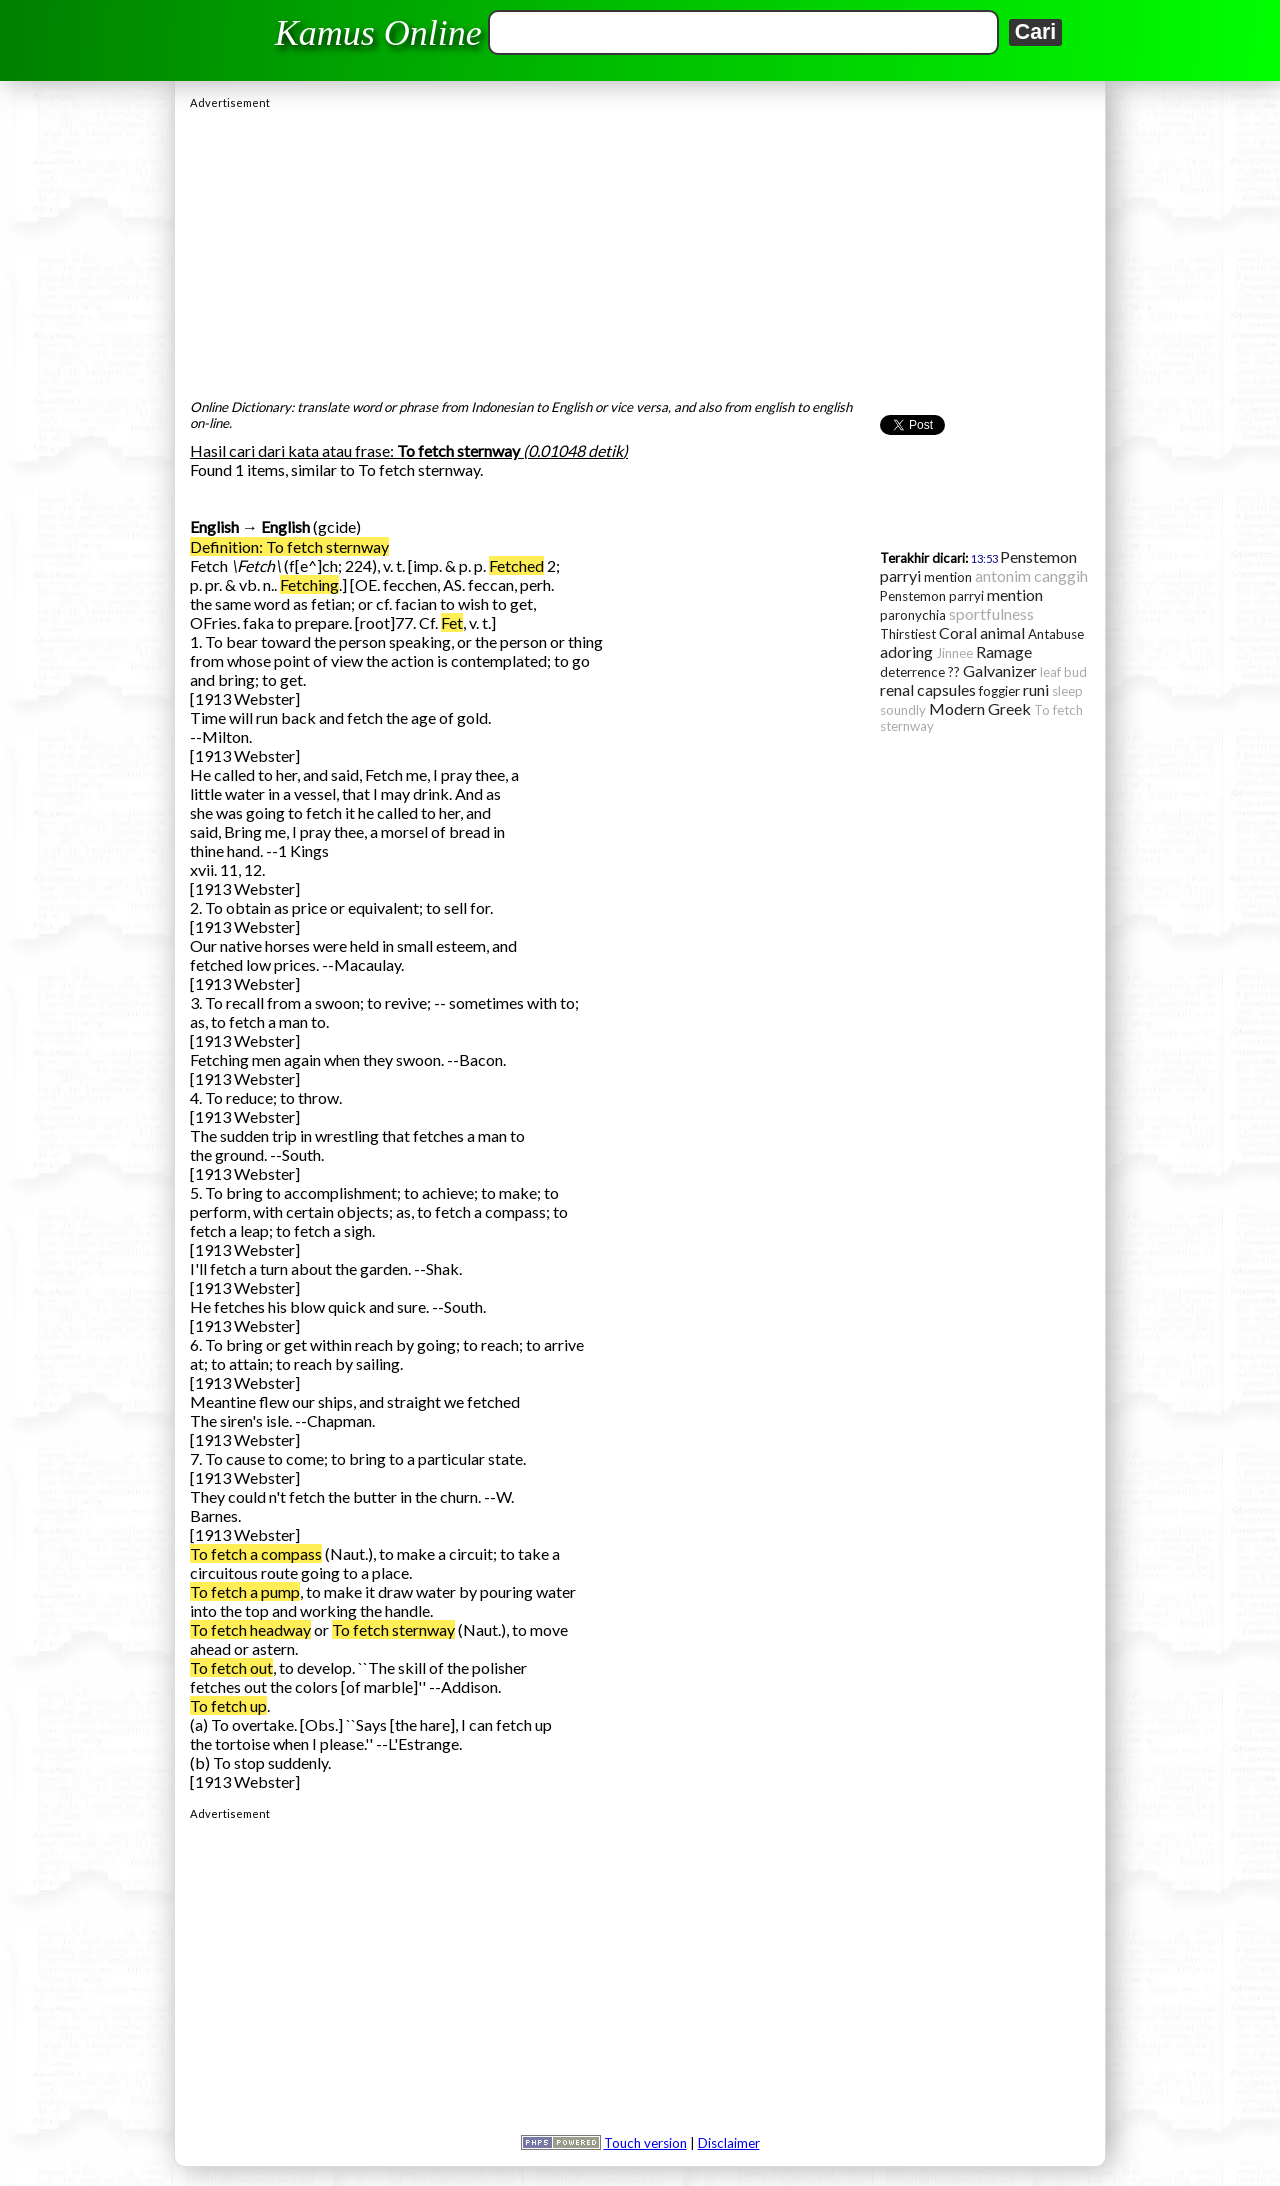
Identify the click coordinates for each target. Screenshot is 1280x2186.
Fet (452, 622)
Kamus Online (378, 33)
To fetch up (228, 1705)
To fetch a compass (256, 1553)
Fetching (309, 584)
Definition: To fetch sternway (289, 546)
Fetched (516, 565)
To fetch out (231, 1667)
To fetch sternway (393, 1629)
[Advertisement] (640, 249)
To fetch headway (250, 1629)
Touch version (645, 2143)
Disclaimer (729, 2143)
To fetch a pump (245, 1591)
